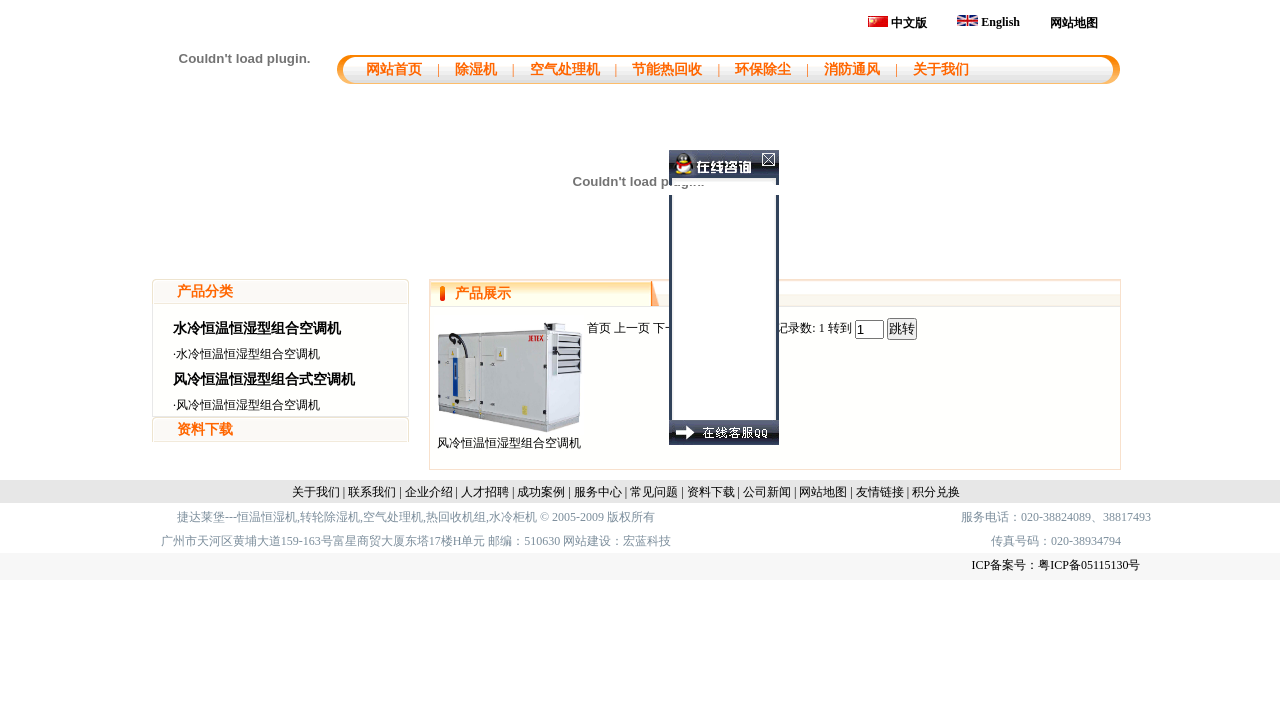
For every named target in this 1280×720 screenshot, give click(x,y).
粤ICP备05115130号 (1089, 565)
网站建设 (587, 541)
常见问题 (654, 492)
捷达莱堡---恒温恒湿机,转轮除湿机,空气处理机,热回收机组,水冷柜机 (357, 517)
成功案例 (541, 492)
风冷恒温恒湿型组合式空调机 (264, 379)
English (988, 22)
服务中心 (598, 492)
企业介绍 (429, 492)
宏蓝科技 (647, 541)
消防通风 (852, 69)
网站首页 (392, 69)
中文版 (897, 23)
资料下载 (205, 429)
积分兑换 (936, 492)
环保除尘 (763, 69)
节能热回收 (667, 69)
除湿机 (476, 69)
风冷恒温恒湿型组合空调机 (248, 405)
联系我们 (372, 492)
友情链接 (880, 492)
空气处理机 (565, 69)
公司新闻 (767, 492)
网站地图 (1074, 23)
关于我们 (941, 69)
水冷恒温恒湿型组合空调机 (257, 328)
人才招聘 (485, 492)
